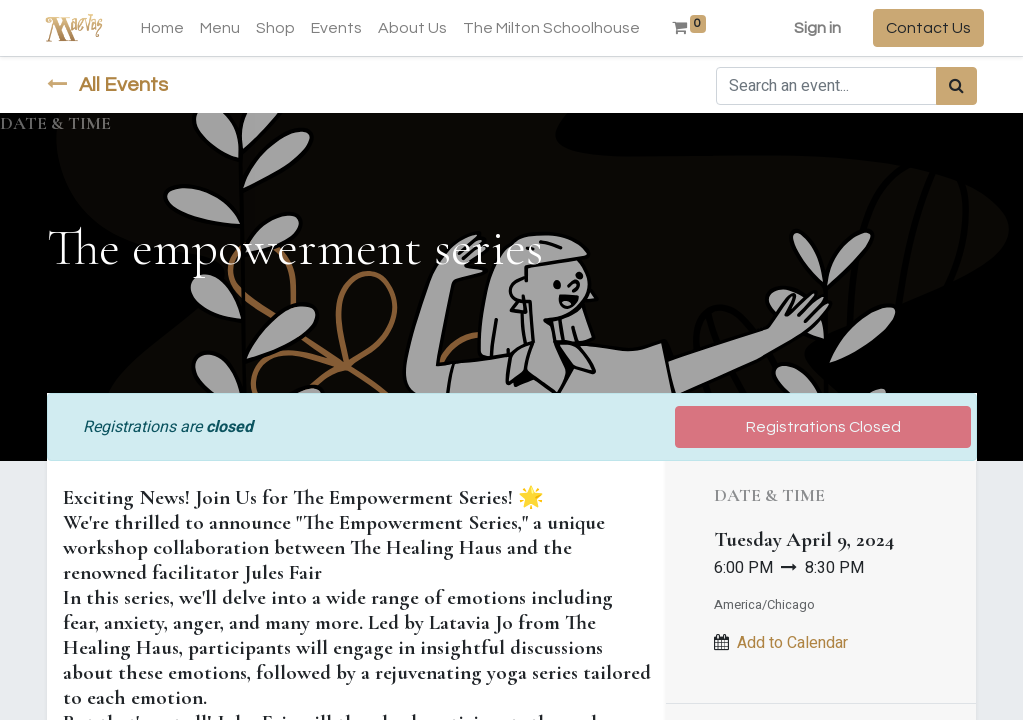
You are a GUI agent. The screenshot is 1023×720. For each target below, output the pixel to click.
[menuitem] (169, 28)
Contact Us (921, 28)
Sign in (810, 28)
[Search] (956, 86)
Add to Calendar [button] (792, 643)
